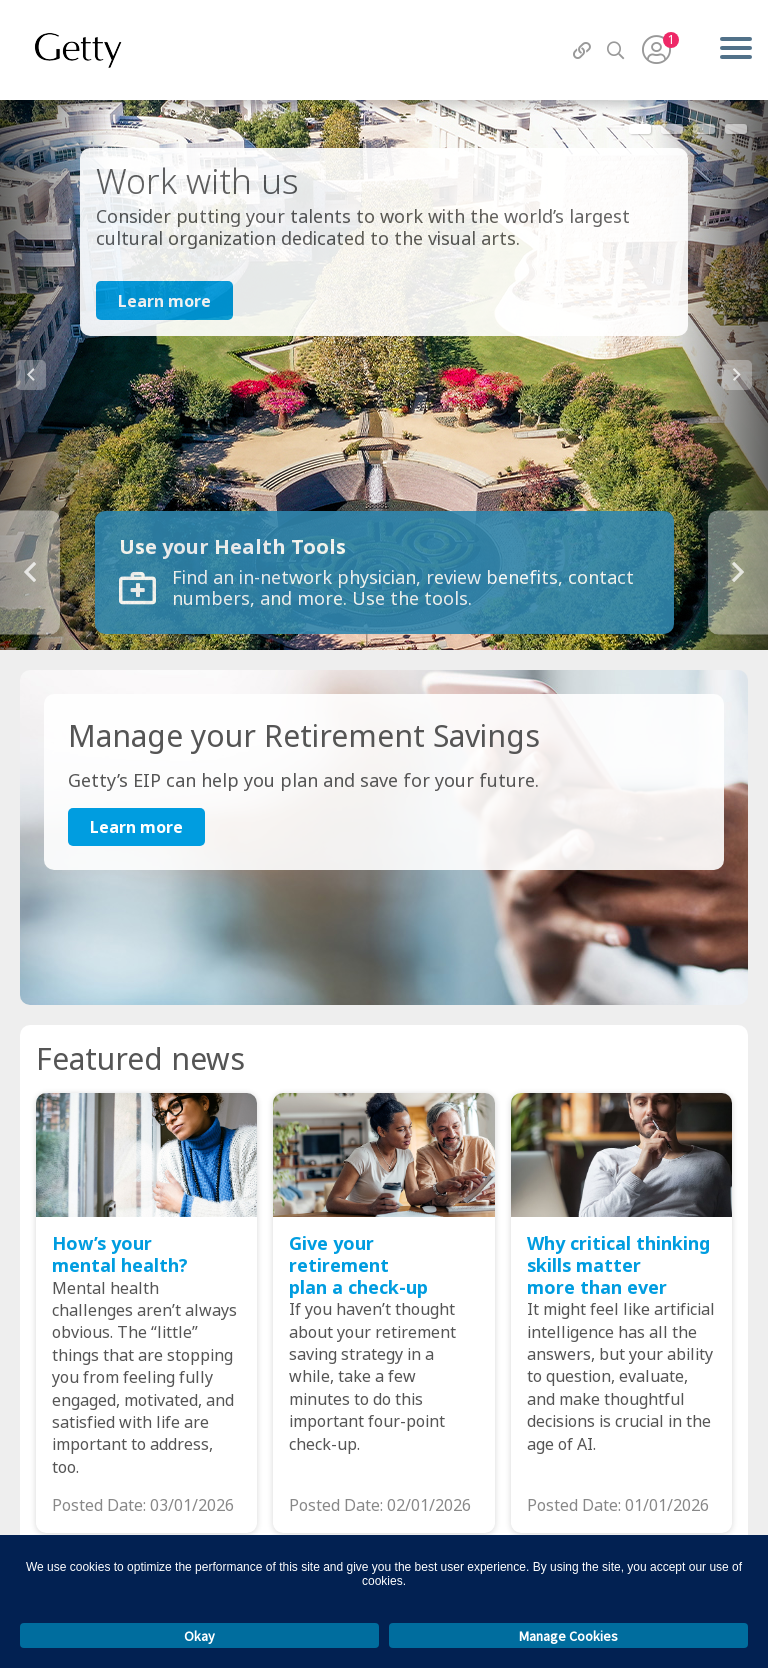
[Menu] (735, 50)
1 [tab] (640, 129)
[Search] (616, 51)
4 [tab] (736, 129)
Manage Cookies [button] (568, 1636)
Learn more (164, 301)
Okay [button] (199, 1636)
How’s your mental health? (120, 1255)
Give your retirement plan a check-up (358, 1265)
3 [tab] (704, 129)
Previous (31, 375)
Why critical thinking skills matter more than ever (618, 1265)
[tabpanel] (384, 375)
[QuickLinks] (582, 51)
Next (737, 375)
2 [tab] (672, 129)
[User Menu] (656, 50)
